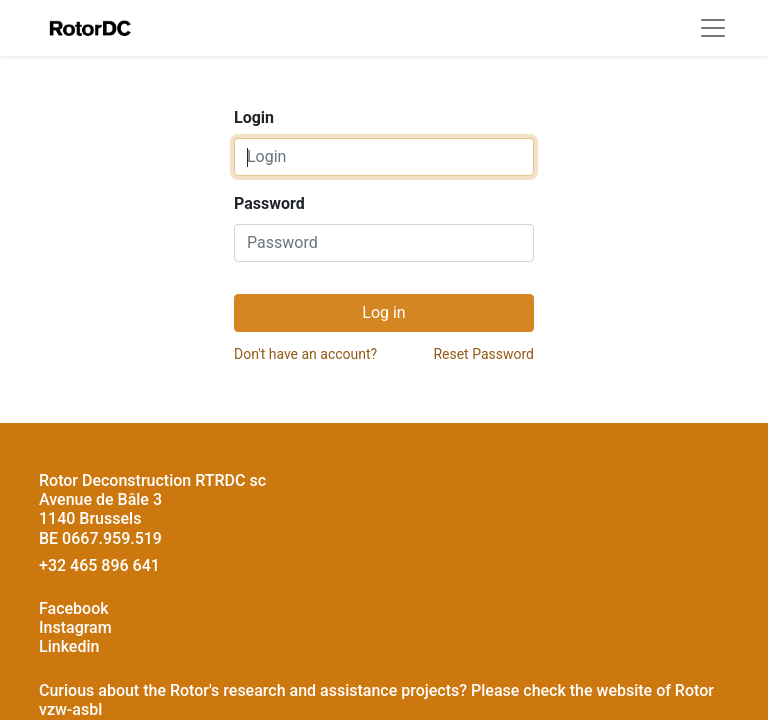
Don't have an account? (305, 354)
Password (269, 203)
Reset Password (483, 354)
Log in (383, 312)
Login (254, 117)
